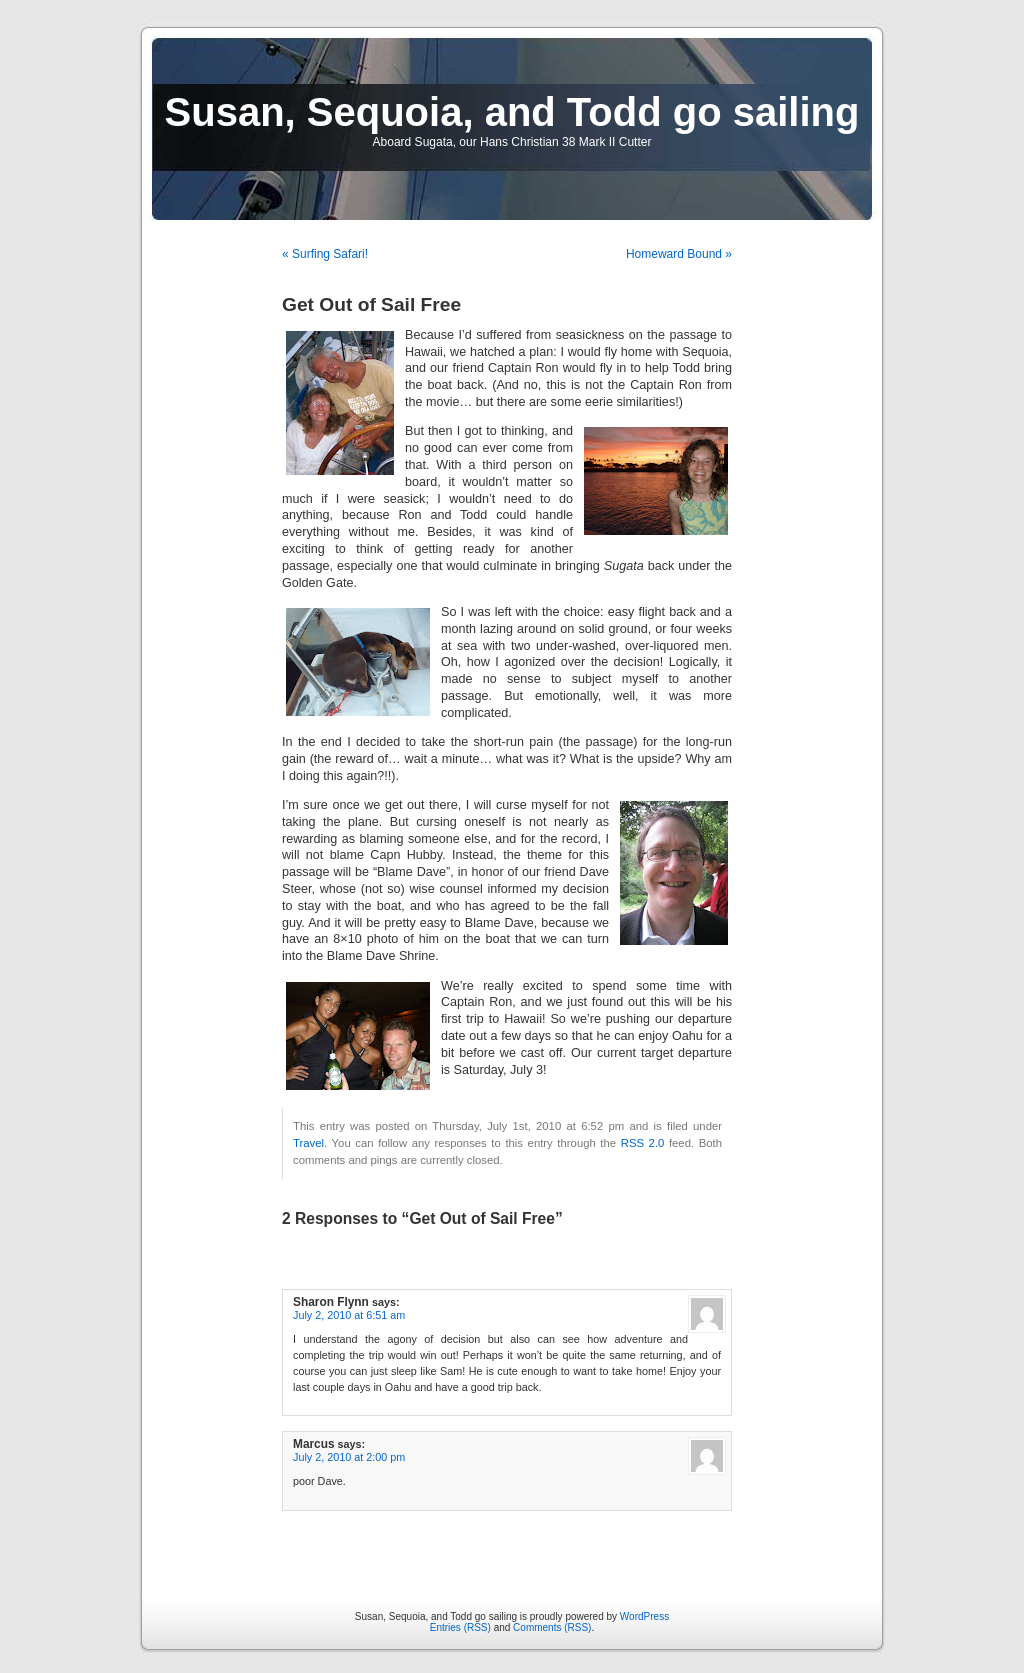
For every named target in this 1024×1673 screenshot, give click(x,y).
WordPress (644, 1616)
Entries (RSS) (460, 1627)
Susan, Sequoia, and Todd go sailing (512, 112)
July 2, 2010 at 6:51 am (349, 1315)
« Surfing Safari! (325, 254)
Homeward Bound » (679, 254)
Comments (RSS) (552, 1627)
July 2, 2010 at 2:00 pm (349, 1457)
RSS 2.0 (643, 1143)
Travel (308, 1143)
